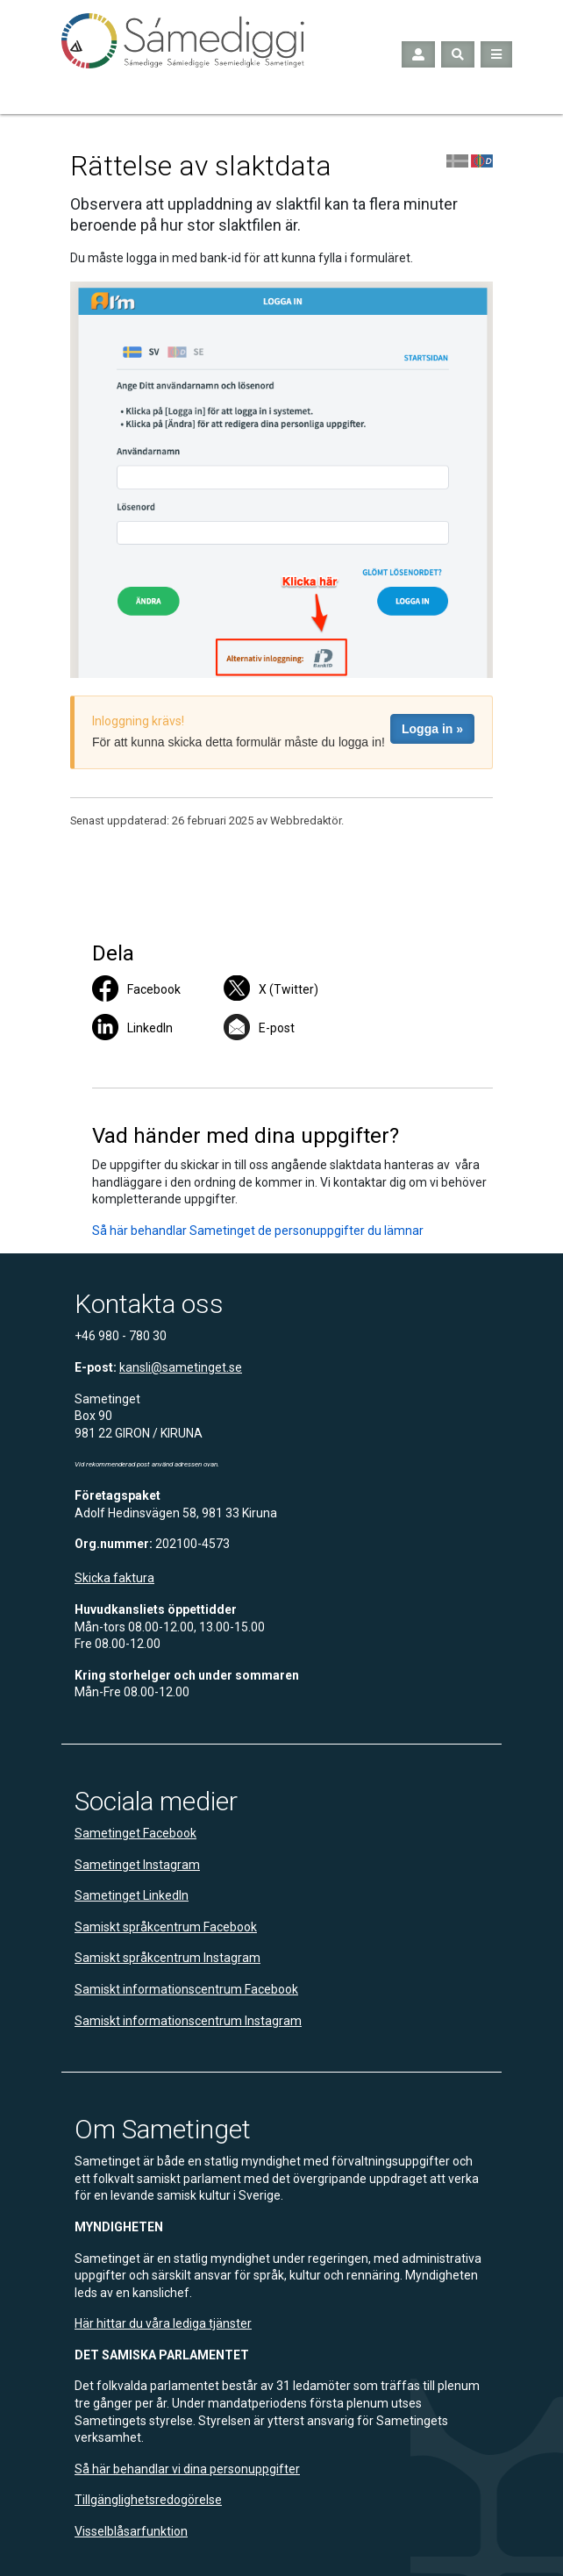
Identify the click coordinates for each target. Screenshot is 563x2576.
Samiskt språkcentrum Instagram (167, 1958)
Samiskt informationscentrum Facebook (186, 1989)
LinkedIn (150, 1028)
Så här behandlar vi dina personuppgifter (187, 2469)
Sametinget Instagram (137, 1865)
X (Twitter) (288, 989)
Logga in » (432, 729)
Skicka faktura (114, 1578)
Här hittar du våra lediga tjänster (163, 2323)
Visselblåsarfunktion (131, 2531)
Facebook (154, 989)
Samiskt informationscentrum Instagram (188, 2021)
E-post (277, 1028)
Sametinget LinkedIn (132, 1895)
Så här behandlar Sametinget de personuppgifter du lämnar (258, 1231)
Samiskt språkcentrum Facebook (166, 1927)
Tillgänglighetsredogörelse (148, 2500)
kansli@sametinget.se (180, 1367)
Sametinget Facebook (135, 1833)
